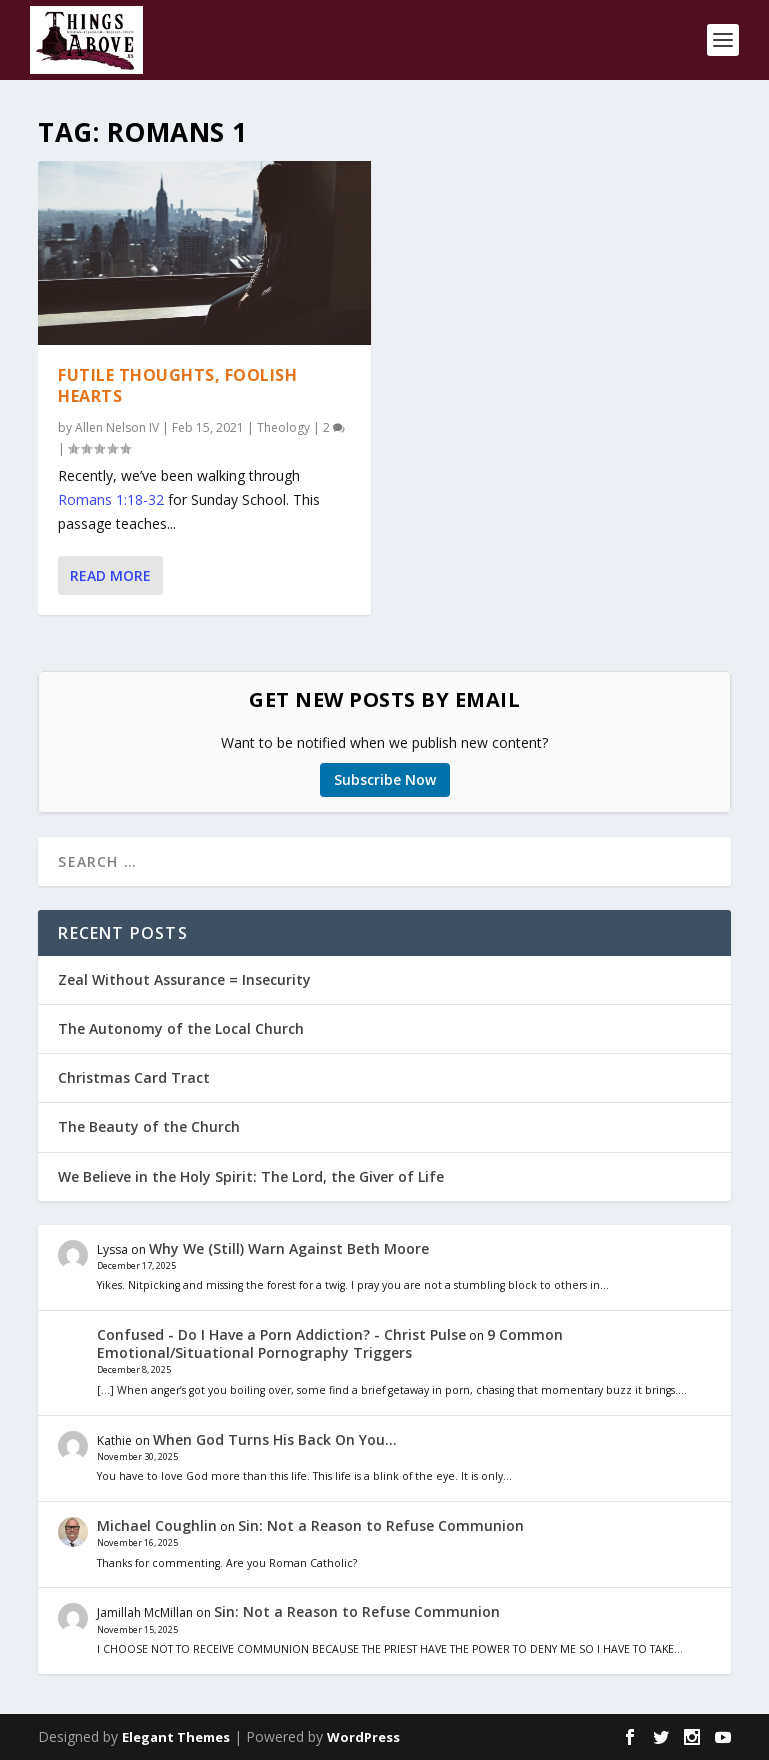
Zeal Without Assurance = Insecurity (184, 979)
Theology (283, 426)
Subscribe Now (385, 779)
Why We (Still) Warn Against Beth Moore (289, 1248)
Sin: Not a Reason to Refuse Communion (381, 1525)
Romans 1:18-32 (111, 499)
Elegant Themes (176, 1737)
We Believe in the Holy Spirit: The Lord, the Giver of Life (251, 1176)
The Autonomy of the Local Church (181, 1028)
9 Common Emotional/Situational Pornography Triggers (330, 1343)
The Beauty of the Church (149, 1126)
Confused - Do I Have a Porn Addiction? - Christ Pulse (281, 1334)
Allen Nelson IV (117, 426)
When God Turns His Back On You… (275, 1439)
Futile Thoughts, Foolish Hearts (177, 385)
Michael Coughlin (157, 1525)
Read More (110, 575)
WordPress (363, 1737)
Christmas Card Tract (134, 1077)
